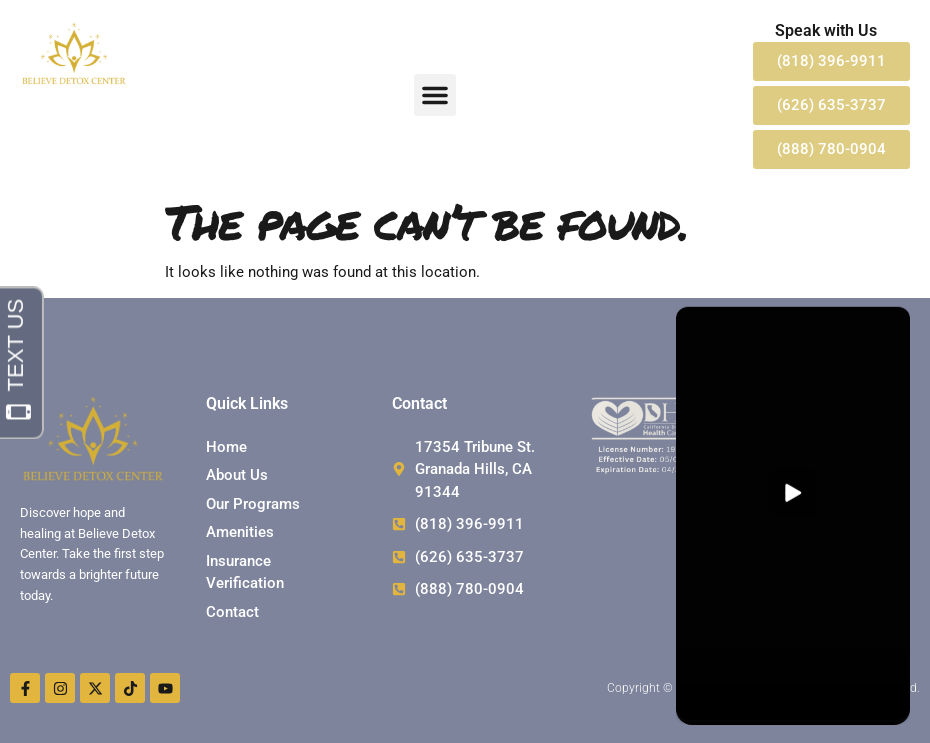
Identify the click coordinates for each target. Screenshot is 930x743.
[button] (435, 95)
